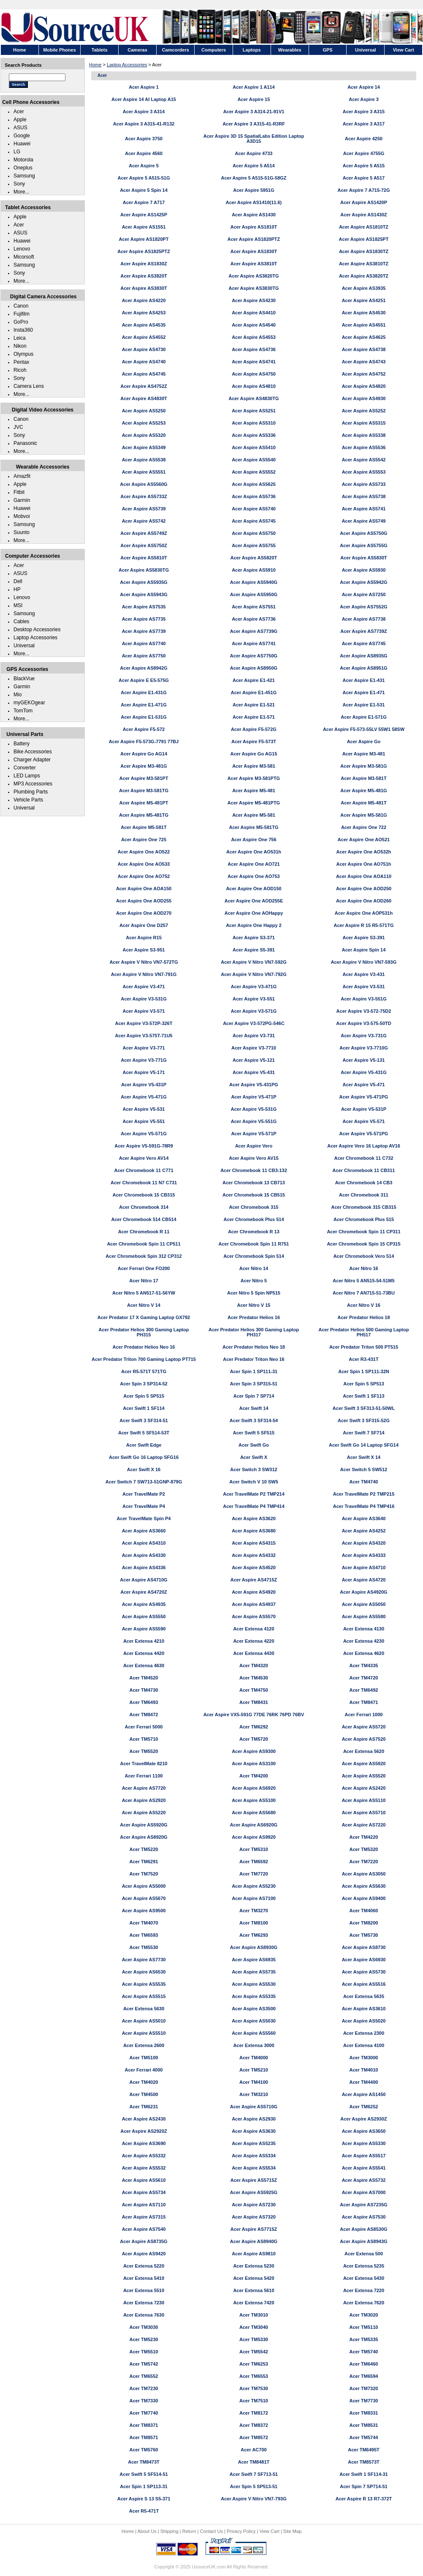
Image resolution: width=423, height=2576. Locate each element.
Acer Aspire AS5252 (364, 410)
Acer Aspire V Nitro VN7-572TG (143, 962)
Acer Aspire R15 (144, 937)
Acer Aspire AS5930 (364, 569)
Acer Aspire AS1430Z (363, 214)
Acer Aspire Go (364, 741)
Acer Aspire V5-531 (144, 1109)
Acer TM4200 (253, 1775)
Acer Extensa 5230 (253, 2265)
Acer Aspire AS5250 (144, 410)
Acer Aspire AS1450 (364, 2094)
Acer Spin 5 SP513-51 (254, 2486)
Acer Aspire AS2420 (364, 1788)
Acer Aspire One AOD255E (254, 900)
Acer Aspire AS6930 (364, 1959)
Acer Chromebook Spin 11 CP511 (143, 1243)
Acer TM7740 (144, 2412)
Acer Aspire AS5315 (364, 422)
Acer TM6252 (364, 2106)
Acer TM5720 (253, 1739)
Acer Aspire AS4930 (364, 398)
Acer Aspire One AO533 (144, 864)
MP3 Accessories (33, 784)
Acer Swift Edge (144, 1444)
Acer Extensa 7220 (363, 2290)
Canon (21, 306)
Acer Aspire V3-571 (144, 1011)
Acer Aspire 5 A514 (253, 165)
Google (22, 136)
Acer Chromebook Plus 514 (253, 1219)
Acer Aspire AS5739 (144, 508)
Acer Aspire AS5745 (254, 520)
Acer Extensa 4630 (143, 1665)
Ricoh (20, 370)
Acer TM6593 (144, 1935)
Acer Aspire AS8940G (253, 2241)
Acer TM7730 (364, 2400)
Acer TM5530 (144, 1947)
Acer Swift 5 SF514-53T (143, 1432)
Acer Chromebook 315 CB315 (363, 1207)
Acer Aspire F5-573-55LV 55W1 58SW (363, 729)
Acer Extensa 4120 (253, 1628)
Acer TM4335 (364, 1665)
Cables (21, 621)
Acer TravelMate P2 (143, 1494)
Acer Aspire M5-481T (363, 802)
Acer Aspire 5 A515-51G (144, 177)
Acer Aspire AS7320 (254, 2216)
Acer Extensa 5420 (253, 2278)
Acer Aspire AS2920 (144, 1800)
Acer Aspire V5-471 (364, 1084)
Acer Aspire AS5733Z (143, 496)
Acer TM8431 (253, 1702)
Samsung (24, 176)
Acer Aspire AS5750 (254, 533)
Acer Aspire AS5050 (364, 1604)
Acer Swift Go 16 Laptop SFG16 (144, 1457)
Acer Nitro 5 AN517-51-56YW (143, 1292)
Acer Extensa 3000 (253, 2045)
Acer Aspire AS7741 (254, 643)
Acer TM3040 (253, 2327)
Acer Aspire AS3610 (364, 2008)
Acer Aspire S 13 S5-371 (144, 2498)
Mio (18, 695)
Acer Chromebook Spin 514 (253, 1256)
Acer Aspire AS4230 (254, 300)
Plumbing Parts (31, 792)
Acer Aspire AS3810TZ (363, 263)
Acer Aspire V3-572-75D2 (363, 1011)
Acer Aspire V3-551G (363, 998)
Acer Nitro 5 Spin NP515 (253, 1292)
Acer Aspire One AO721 (253, 864)
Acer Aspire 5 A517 (364, 177)
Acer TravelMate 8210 (144, 1763)
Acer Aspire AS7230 (254, 2204)
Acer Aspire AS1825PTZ (143, 251)
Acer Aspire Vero (253, 1145)
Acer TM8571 (144, 2437)
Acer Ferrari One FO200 (144, 1268)
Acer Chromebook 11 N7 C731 (144, 1182)
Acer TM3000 (364, 2057)
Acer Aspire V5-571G (143, 1133)
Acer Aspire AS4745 (144, 373)
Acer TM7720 (253, 1873)
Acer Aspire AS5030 (254, 2020)
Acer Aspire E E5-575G (144, 680)
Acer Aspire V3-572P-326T (144, 1023)
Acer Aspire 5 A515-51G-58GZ (253, 177)
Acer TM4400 (364, 2082)
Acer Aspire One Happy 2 (254, 925)
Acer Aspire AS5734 (144, 2192)
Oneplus (23, 168)
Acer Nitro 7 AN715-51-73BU (364, 1292)
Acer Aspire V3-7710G (363, 1047)
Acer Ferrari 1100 (144, 1775)
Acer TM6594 (364, 2376)
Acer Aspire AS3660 (144, 1530)
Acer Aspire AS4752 (364, 373)
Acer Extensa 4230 (363, 1641)
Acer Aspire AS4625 (364, 337)
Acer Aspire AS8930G (253, 1947)
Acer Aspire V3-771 (144, 1047)
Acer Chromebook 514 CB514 (143, 1219)
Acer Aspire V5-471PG (363, 1096)
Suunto (22, 532)
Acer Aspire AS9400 (364, 1898)
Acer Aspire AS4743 (364, 361)
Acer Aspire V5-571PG (363, 1133)
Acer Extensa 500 (363, 2253)
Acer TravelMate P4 (143, 1506)
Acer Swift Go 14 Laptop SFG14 (364, 1444)
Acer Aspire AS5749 (364, 520)
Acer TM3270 (253, 1910)
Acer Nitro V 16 (363, 1305)
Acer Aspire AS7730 (144, 1959)
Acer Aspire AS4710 (364, 1567)
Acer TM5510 (144, 2351)
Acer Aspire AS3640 (364, 1518)
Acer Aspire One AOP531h (364, 913)
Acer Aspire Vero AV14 (144, 1158)
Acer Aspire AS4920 (254, 1592)
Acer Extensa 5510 (143, 2290)
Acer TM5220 (144, 1849)
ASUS (20, 128)
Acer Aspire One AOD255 (143, 900)
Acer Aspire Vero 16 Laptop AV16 (363, 1145)
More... (21, 192)
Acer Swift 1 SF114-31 (363, 2474)
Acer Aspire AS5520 (364, 1775)
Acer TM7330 (144, 2400)
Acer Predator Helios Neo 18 (253, 1346)
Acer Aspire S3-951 (144, 949)
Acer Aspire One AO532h (363, 851)
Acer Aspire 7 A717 (144, 202)
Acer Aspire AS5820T (253, 557)
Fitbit (19, 492)
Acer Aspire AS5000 (144, 1886)
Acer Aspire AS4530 (364, 312)
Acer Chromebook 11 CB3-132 (253, 1170)
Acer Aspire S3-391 (364, 937)
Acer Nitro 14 (253, 1268)
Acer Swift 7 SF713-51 (254, 2474)
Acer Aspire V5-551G (254, 1121)
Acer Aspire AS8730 (364, 1947)
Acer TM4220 (364, 1837)
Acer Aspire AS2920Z (143, 2131)
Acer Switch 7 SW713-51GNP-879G (144, 1481)
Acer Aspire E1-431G (143, 692)
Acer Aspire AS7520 (364, 1739)
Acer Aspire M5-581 (253, 815)
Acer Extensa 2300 (363, 2033)
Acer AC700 (253, 2449)
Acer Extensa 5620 (363, 1751)
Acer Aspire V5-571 (364, 1121)
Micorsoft (24, 257)
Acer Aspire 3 (364, 99)
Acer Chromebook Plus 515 (364, 1219)
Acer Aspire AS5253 (144, 422)
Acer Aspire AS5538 (144, 459)
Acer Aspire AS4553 (254, 337)
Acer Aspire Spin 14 (364, 949)
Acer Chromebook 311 (363, 1194)
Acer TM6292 (253, 1726)
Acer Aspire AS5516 (364, 1984)
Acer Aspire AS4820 (364, 386)
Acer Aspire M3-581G (363, 766)
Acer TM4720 (364, 1677)
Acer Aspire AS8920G (143, 1837)
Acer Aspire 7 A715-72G (364, 190)
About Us (146, 2531)
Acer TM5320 (364, 1849)
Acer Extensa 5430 (363, 2278)
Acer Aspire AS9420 (144, 2253)
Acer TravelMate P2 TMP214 (254, 1494)
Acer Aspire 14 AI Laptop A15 (143, 99)
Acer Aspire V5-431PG (253, 1084)
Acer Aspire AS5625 (254, 484)
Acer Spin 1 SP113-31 (144, 2486)
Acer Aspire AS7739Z (363, 631)
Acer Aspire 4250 (363, 138)
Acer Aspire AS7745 (364, 643)
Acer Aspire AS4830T (143, 398)
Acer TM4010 (364, 2069)
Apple (20, 120)
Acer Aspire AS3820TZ (363, 275)
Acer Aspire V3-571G (254, 1011)
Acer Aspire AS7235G (363, 2204)
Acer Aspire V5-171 (144, 1072)
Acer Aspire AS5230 (254, 1886)
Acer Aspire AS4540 (254, 324)
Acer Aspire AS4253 (144, 312)
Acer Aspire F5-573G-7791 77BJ (144, 741)
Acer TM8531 (364, 2425)
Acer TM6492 (364, 1690)
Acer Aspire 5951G (253, 190)
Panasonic (25, 443)
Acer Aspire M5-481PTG (254, 802)
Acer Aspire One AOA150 (143, 888)
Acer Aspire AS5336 (254, 435)
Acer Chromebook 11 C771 (144, 1170)
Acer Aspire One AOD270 (143, 913)
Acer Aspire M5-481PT (143, 802)
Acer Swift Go (254, 1444)
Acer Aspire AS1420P (363, 202)
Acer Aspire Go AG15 (253, 753)
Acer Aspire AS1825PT (364, 239)
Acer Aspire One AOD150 (253, 888)
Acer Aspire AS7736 (254, 619)
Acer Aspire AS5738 (364, 496)
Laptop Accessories (127, 64)
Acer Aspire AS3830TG (253, 288)
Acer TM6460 (364, 2363)
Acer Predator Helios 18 (363, 1317)
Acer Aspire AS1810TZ (363, 226)
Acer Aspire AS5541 (364, 2167)
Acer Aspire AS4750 (254, 373)
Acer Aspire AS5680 (254, 1812)
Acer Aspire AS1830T (253, 251)
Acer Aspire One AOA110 (363, 876)
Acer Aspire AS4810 (254, 386)
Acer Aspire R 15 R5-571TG (363, 925)
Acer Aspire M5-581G (363, 815)
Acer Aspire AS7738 (364, 619)
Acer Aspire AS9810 (254, 2253)
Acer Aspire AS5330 (364, 2143)
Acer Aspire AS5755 (254, 545)
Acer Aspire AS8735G (143, 2241)
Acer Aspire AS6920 (254, 1788)
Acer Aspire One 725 (143, 839)
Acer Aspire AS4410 (254, 312)
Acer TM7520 (144, 1873)
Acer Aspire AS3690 (144, 2143)
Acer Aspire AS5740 (254, 508)
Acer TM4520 (144, 1677)
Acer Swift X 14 (363, 1457)
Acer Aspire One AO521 (364, 839)
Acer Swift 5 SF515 (253, 1432)
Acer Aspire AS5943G (143, 594)
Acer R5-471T (144, 2510)
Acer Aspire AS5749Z (143, 533)
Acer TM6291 (144, 1861)
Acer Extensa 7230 (143, 2302)
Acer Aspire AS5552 (254, 471)
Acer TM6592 (253, 1861)
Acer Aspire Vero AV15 (254, 1158)
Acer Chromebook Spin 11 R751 (254, 1243)
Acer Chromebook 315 (254, 1207)
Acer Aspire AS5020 (364, 2020)
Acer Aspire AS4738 (364, 349)
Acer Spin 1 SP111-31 (254, 1371)
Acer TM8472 (144, 1714)
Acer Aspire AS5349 (144, 447)
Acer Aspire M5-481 (253, 790)
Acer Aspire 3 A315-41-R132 (143, 123)
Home (95, 64)
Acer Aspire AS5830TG (144, 569)
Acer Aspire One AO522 (144, 851)
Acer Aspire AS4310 (144, 1543)
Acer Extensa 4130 (363, 1628)
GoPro (21, 322)
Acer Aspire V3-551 (254, 998)
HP (17, 589)
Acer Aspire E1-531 (364, 704)
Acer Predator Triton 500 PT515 (363, 1346)
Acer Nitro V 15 (254, 1305)
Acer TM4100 (253, 2082)
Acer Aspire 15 (254, 99)
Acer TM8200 (364, 1922)
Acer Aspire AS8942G (143, 668)
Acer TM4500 (144, 2094)
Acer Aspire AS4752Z (143, 386)
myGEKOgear (29, 703)
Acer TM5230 (144, 2339)
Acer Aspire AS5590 (144, 1628)
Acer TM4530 (253, 1677)
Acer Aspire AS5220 (144, 1812)
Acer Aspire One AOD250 (363, 888)
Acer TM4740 (364, 1481)
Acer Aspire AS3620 (254, 1518)
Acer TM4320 (253, 1665)
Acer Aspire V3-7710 (253, 1047)
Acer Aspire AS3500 (254, 2008)
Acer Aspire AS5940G (253, 582)
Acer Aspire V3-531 (364, 986)
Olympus (23, 354)
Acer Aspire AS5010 (144, 2020)
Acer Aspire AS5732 (364, 2180)
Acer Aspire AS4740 (144, 361)
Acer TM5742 (144, 2363)
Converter (25, 768)
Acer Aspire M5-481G (363, 790)
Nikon (20, 346)
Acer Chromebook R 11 (144, 1231)
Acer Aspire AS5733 (364, 484)
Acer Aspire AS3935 (364, 288)
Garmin (22, 500)
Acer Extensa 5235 (363, 2265)
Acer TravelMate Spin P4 (144, 1518)
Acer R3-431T (363, 1359)
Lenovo (22, 249)
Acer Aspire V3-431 (364, 974)
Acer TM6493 (144, 1702)
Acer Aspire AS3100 (254, 1763)
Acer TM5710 (144, 1739)
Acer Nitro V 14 (143, 1305)
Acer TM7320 (364, 2388)
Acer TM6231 (144, 2106)
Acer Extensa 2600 (143, 2045)
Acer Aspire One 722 (363, 827)
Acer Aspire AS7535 (144, 606)
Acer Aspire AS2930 (254, 2118)
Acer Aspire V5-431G (363, 1072)
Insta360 (23, 330)
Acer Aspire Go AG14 (143, 753)
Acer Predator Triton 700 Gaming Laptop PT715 (144, 1359)
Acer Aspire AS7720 (144, 1788)
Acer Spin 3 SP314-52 (144, 1383)
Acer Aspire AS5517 (364, 2155)
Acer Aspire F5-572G (254, 729)
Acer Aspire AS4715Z (253, 1579)
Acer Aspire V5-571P (253, 1133)
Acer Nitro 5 (254, 1280)
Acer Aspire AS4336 (144, 1567)
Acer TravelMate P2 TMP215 (364, 1494)
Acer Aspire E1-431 (364, 680)
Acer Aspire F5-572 (144, 729)
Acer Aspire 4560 (144, 153)
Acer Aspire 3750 (144, 138)
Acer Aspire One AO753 (253, 876)
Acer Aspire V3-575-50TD (363, 1023)
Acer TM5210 (253, 2069)
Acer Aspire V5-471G (143, 1096)
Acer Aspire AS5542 (364, 459)
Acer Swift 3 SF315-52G (364, 1420)
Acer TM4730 (144, 1690)
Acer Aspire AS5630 (364, 1886)
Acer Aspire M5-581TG (254, 827)
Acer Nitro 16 (363, 1268)
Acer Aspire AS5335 (254, 1996)
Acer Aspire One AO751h (363, 864)
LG (17, 152)
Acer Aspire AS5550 (144, 1616)
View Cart (269, 2531)
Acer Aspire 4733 (254, 153)
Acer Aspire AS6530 (144, 1971)
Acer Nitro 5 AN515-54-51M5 (363, 1280)
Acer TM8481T (254, 2461)
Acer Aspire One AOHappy (254, 913)
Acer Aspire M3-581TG (143, 790)
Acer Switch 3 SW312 (253, 1469)
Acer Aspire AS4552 (144, 337)
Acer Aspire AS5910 (254, 569)
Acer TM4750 (253, 1690)
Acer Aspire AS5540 (254, 459)
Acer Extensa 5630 (143, 2008)
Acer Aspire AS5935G (143, 582)
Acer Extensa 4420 (143, 1653)
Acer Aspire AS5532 (144, 2167)
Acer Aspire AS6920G (253, 1824)
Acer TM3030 (144, 2327)
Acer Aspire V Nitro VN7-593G (363, 962)
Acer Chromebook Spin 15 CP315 (363, 1243)
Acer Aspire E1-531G (143, 717)
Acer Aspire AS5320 (144, 435)
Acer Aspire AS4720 (364, 1579)
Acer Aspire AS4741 (254, 361)
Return (189, 2531)
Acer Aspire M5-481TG (143, 815)
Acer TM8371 (144, 2425)
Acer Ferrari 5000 (144, 1726)
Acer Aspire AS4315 (254, 1543)
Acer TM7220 (364, 1861)
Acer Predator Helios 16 (254, 1317)
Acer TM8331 (364, 2412)
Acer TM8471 (364, 1702)
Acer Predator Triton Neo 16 (254, 1359)
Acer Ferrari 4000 (144, 2069)
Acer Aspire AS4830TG (253, 398)
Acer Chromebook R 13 (253, 1231)
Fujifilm (22, 314)
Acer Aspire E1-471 (364, 692)
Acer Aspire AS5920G (143, 1824)
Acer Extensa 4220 (253, 1641)
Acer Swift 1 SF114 (143, 1408)
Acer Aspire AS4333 (364, 1555)
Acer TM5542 (253, 2351)
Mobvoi (22, 516)
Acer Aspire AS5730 (364, 1971)
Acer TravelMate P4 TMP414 (254, 1506)
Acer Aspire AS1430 (254, 214)
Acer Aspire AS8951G (363, 668)
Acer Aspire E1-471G (143, 704)
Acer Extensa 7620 (363, 2302)
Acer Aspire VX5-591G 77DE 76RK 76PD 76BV (253, 1714)
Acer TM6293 (253, 1935)
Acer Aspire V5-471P (253, 1096)
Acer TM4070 (144, 1922)
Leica (20, 338)
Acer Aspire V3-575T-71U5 (144, 1035)
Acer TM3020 (364, 2314)
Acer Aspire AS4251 (364, 300)
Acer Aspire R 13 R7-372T (364, 2498)
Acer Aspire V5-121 (254, 1060)
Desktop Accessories (37, 629)
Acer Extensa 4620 (363, 1653)
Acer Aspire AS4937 (254, 1604)
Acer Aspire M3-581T (363, 778)
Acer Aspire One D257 (143, 925)
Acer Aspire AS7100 (254, 1898)
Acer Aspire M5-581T (143, 827)
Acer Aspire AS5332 (144, 2155)
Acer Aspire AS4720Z (143, 1592)
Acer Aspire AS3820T (143, 275)
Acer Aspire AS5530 (254, 1984)
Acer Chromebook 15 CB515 (253, 1194)
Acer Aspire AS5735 (254, 1971)
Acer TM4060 (364, 1910)
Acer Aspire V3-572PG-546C (254, 1023)
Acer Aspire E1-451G (254, 692)
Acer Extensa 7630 (143, 2314)
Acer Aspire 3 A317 (364, 123)
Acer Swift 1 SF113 (363, 1395)
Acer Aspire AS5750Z (143, 545)
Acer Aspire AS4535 (144, 324)
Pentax (21, 362)
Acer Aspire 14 (363, 87)
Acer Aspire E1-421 (254, 680)
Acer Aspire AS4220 (144, 300)
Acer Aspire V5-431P (143, 1084)
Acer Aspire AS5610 (144, 2180)
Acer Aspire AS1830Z (143, 263)
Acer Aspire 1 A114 (253, 87)
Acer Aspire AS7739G (253, 631)
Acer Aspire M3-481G (143, 766)
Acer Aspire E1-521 (254, 704)
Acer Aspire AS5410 (254, 447)
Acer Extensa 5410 (143, 2278)
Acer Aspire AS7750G (253, 655)
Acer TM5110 (364, 2327)
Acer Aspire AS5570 (254, 1616)
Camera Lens (29, 386)
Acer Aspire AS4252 (364, 1530)
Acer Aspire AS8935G (363, 655)
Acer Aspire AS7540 (144, 2229)
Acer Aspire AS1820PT (144, 239)
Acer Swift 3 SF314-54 (254, 1420)
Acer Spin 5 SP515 (143, 1395)
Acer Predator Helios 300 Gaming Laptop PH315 (144, 1332)
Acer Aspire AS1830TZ (363, 251)
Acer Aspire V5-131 (364, 1060)
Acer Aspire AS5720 (364, 1726)
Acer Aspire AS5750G (363, 533)
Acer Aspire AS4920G (363, 1592)
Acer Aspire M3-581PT (143, 778)
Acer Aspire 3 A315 (364, 111)
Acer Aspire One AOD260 (363, 900)
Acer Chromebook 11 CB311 (364, 1170)
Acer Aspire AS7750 (144, 655)
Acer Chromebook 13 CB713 (253, 1182)
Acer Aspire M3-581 (253, 766)
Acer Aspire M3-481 (363, 753)
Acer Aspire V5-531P (363, 1109)
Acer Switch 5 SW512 (363, 1469)
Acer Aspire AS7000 (364, 2192)
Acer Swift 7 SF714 (363, 1432)
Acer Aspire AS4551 (364, 324)
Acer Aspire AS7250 (364, 594)
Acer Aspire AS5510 (144, 2033)
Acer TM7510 (253, 2400)
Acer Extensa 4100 (363, 2045)
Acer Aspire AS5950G (253, 594)
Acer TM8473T (144, 2461)
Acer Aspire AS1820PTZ (254, 239)
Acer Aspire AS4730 (144, 349)
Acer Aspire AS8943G (363, 2241)
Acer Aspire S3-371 (254, 937)
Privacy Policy (241, 2531)
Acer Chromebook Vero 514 (364, 1256)
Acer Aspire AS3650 (364, 2131)
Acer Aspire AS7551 (254, 606)
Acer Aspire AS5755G (363, 545)
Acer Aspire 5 (144, 165)
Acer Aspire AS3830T (143, 288)
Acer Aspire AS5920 (364, 1763)
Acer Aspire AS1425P (143, 214)
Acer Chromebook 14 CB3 (364, 1182)
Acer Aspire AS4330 (144, 1555)
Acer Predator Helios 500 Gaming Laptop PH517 (364, 1332)
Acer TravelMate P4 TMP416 (364, 1506)
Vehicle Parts (28, 800)
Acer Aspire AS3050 (364, 1873)
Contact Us (211, 2531)
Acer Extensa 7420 (253, 2302)
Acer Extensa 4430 (253, 1653)
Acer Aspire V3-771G (143, 1060)
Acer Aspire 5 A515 (364, 165)
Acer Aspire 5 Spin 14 (144, 190)
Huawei (22, 144)
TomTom (23, 711)
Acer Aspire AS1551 (144, 226)
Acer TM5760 (144, 2449)
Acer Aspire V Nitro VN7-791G (143, 974)
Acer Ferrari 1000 (364, 1714)
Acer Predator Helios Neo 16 (144, 1346)
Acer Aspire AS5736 (254, 496)
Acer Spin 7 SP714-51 (364, 2486)
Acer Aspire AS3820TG (253, 275)
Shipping (169, 2531)
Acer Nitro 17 (143, 1280)
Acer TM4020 (144, 2082)
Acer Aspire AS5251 (254, 410)
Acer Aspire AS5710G (253, 2106)
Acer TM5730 (364, 1935)
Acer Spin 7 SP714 (253, 1395)
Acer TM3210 (253, 2094)
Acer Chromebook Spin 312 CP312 (144, 1256)
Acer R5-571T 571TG (143, 1371)
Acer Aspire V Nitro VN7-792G (253, 974)
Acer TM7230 (144, 2388)
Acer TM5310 (253, 1849)
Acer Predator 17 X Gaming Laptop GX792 (144, 1317)
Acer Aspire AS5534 (254, 2167)
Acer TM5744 (364, 2437)
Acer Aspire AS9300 (254, 1751)
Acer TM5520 (144, 1751)
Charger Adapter (32, 760)
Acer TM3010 (253, 2314)
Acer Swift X (253, 1457)
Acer (19, 111)
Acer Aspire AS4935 (144, 1604)
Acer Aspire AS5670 (144, 1898)
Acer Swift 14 (253, 1408)
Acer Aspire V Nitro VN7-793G (253, 2498)
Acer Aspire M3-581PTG (254, 778)
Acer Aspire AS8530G (363, 2229)
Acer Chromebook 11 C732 (363, 1158)
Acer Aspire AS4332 (254, 1555)
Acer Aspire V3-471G (254, 986)
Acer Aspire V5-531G (254, 1109)
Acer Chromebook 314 (143, 1207)
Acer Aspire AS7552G (363, 606)
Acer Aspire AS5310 (254, 422)
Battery (22, 744)
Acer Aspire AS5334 (254, 2155)
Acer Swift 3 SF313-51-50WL (364, 1408)
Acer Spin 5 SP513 (363, 1383)
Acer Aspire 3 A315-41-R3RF (253, 123)
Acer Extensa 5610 (253, 2290)
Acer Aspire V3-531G (143, 998)
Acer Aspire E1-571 (254, 717)
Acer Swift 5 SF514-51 (143, 2474)
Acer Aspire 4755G (363, 153)
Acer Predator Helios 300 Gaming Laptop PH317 (254, 1332)
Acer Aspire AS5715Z (253, 2180)
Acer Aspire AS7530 (364, 2216)
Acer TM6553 (253, 2376)
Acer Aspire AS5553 (364, 471)
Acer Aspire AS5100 (254, 1800)
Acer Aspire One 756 (253, 839)
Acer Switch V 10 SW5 (253, 1481)
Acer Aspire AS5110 (364, 1800)
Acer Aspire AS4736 (254, 349)
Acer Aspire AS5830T (363, 557)
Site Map (292, 2531)
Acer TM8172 (253, 2412)
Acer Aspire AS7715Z (253, 2229)
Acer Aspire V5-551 (144, 1121)
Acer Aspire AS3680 (254, 1530)
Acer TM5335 (364, 2339)
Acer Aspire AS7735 (144, 619)
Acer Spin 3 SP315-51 (254, 1383)
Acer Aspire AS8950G (253, 668)
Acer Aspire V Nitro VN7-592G (253, 962)
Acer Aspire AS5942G (363, 582)
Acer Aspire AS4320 (364, 1543)
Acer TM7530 (253, 2388)
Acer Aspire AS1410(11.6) (254, 202)
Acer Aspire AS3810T (253, 263)
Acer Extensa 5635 (363, 1996)
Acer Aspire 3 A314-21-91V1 (254, 111)
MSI (18, 605)
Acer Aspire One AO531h (253, 851)
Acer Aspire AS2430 (144, 2118)
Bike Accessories (33, 752)
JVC (18, 427)
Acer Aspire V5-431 (254, 1072)
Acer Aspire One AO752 (144, 876)
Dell (18, 581)
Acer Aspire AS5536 (364, 447)
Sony (19, 184)
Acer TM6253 (253, 2363)
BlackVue (24, 678)
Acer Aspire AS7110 (144, 2204)
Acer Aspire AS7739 (144, 631)
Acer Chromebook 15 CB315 (144, 1194)
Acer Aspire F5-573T (253, 741)
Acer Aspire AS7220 (364, 1824)
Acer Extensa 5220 (143, 2265)
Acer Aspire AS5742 (144, 520)
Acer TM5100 (144, 2057)
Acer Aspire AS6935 (254, 1959)
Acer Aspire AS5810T (143, 557)
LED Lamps (27, 776)
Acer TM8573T (364, 2461)
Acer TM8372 (253, 2425)
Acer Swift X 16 (143, 1469)
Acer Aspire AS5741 (364, 508)
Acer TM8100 (253, 1922)
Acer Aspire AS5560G (143, 484)
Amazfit (22, 476)
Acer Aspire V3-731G (363, 1035)
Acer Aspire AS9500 (144, 1910)
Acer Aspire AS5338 (364, 435)
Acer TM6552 (144, 2376)
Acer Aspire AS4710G (143, 1579)
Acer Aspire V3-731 (254, 1035)
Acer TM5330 (253, 2339)
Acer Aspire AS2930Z (363, 2118)
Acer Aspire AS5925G (253, 2192)
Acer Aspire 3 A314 (144, 111)
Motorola (23, 160)
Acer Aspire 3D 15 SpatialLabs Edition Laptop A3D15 (253, 139)
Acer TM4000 (253, 2057)
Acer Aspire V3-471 (144, 986)
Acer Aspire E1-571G (363, 717)
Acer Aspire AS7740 (144, 643)
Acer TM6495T (364, 2449)
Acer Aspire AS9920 (254, 1837)
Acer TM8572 (253, 2437)
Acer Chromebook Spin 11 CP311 (363, 1231)
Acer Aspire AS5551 (144, 471)
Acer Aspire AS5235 (254, 2143)
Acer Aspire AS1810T (253, 226)
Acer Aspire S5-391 (254, 949)
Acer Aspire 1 (144, 87)
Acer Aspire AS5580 (364, 1616)
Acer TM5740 (364, 2351)
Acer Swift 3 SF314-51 (143, 1420)
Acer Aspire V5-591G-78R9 (143, 1145)
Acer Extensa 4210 (143, 1641)
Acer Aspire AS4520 (254, 1567)
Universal (24, 646)
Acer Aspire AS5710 (364, 1812)
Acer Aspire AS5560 (254, 2033)
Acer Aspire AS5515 (144, 1996)
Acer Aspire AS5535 (144, 1984)
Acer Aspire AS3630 (254, 2131)
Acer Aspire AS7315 (144, 2216)
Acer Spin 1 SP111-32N (363, 1371)
